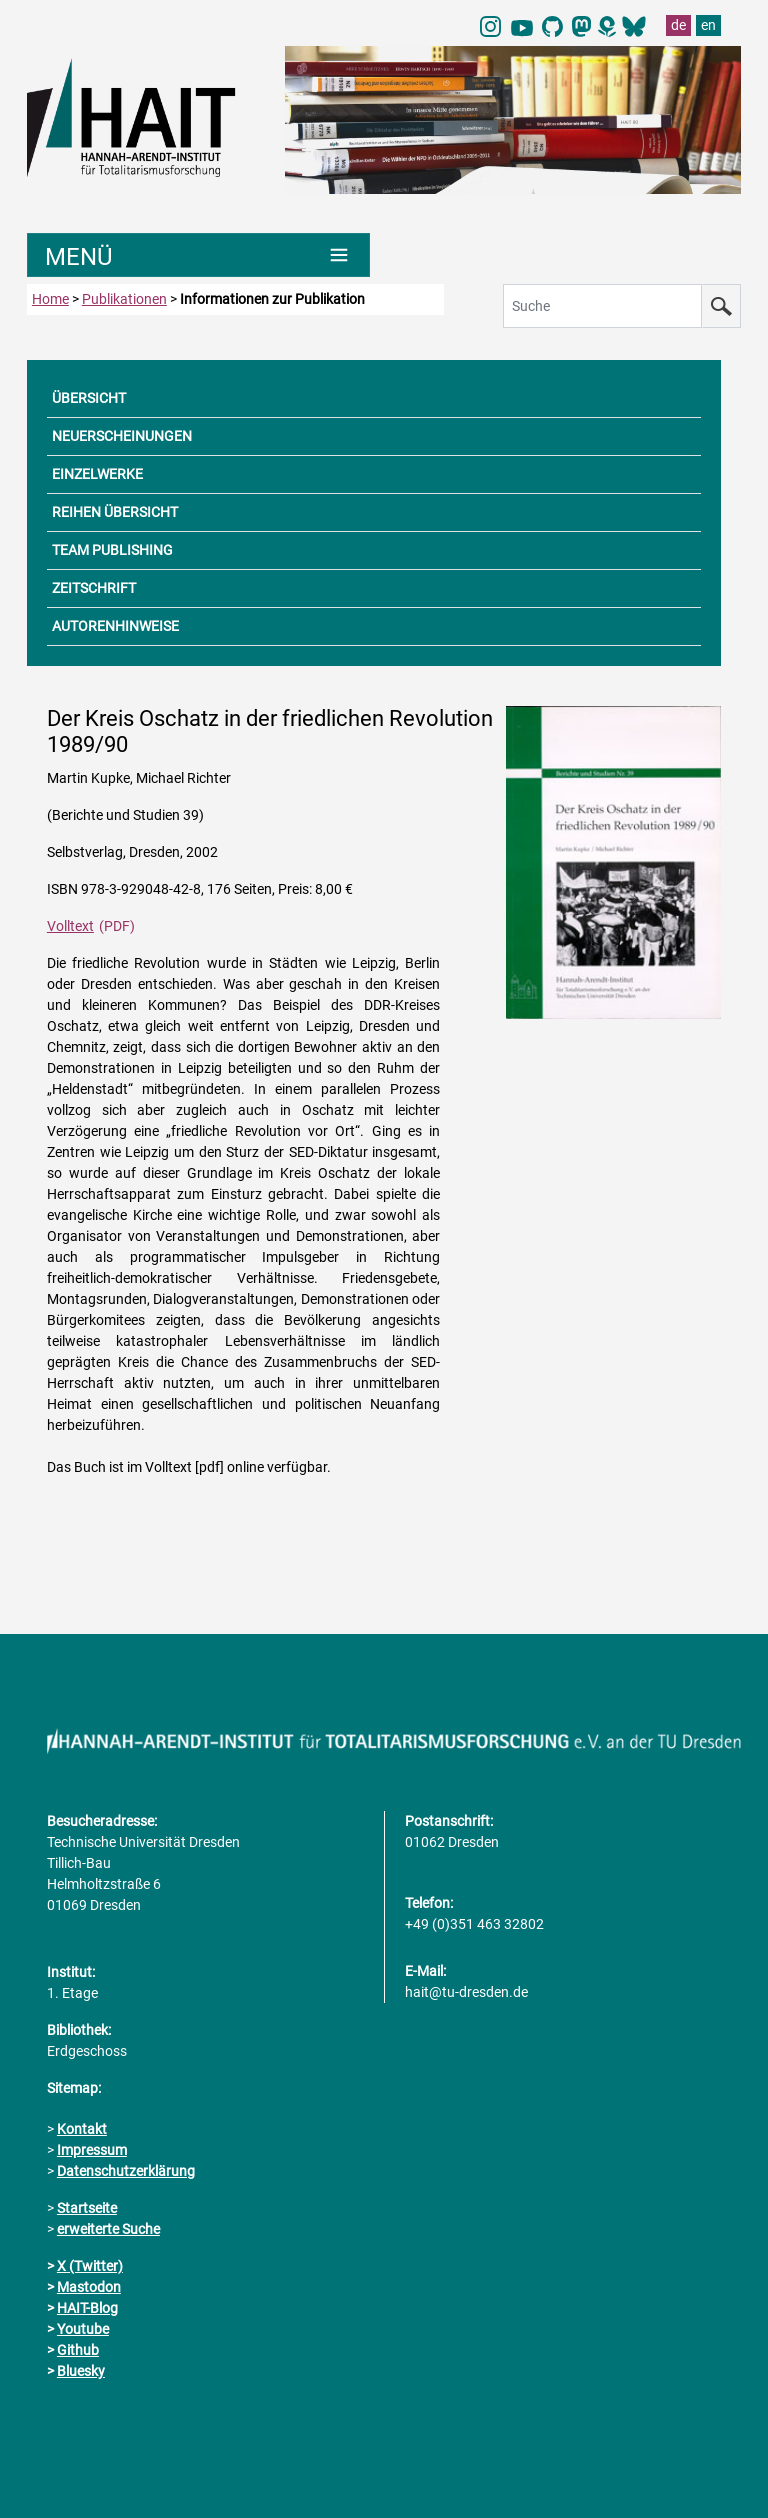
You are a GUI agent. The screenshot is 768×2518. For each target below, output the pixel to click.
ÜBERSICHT (89, 398)
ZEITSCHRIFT (94, 588)
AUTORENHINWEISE (115, 626)
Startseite (87, 2208)
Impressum (92, 2150)
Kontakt (82, 2129)
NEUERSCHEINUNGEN (122, 436)
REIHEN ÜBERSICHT (115, 512)
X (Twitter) (90, 2266)
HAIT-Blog (87, 2308)
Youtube (83, 2329)
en (708, 25)
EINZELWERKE (97, 474)
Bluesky (81, 2371)
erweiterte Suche (108, 2229)
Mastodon (89, 2287)
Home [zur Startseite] (50, 299)
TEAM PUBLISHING (112, 550)
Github (78, 2350)
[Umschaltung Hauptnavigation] (198, 255)
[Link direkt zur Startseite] (146, 116)
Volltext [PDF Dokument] (70, 926)
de (678, 25)
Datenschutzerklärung (126, 2171)
